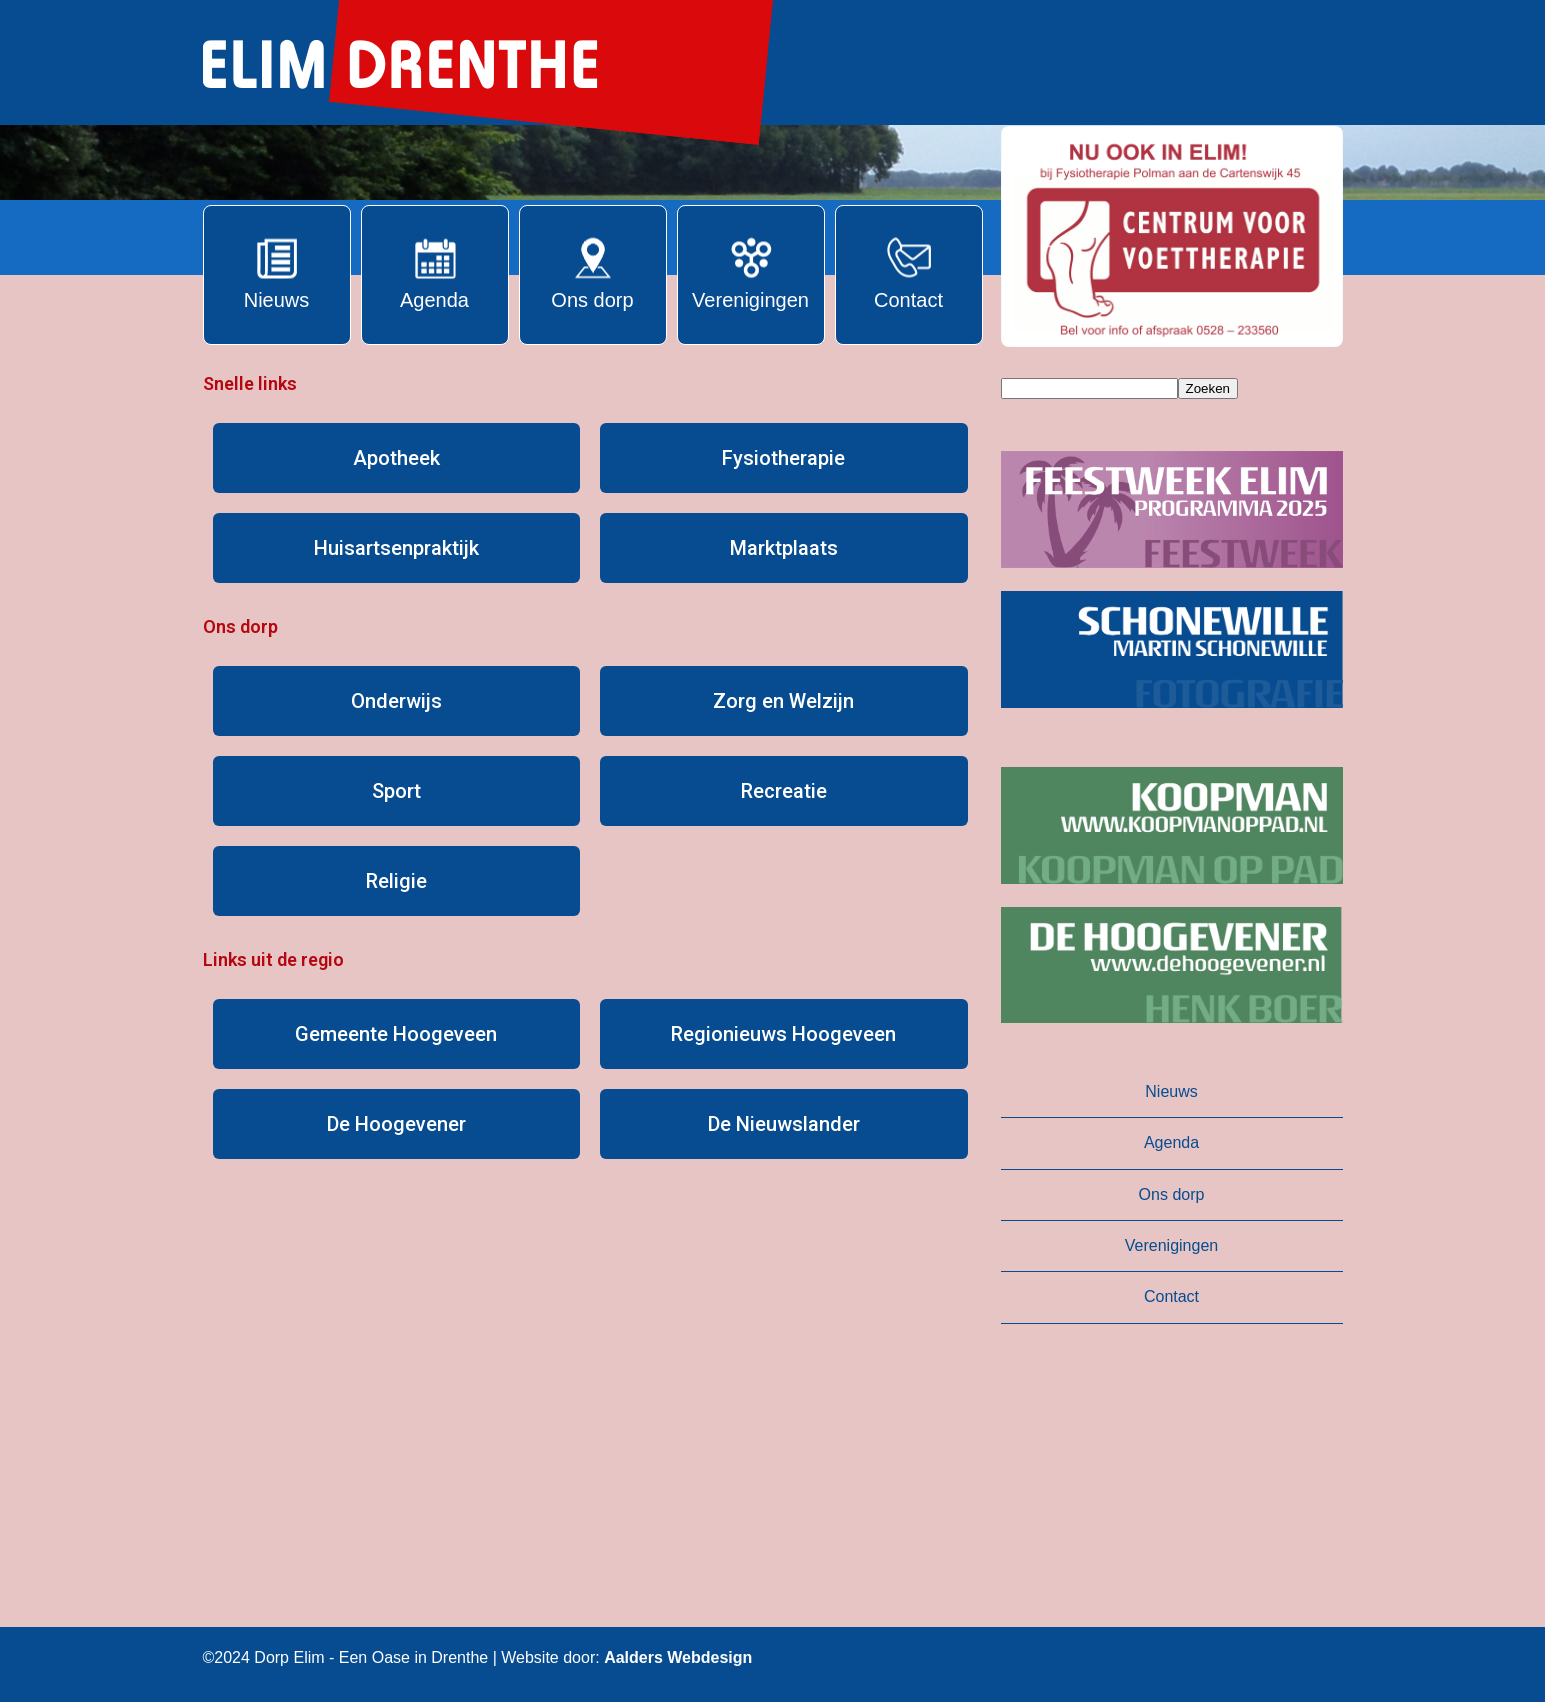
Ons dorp (1172, 1194)
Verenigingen (1171, 1245)
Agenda (1171, 1142)
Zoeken (1208, 388)
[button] (1172, 236)
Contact (1171, 1296)
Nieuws (1171, 1091)
